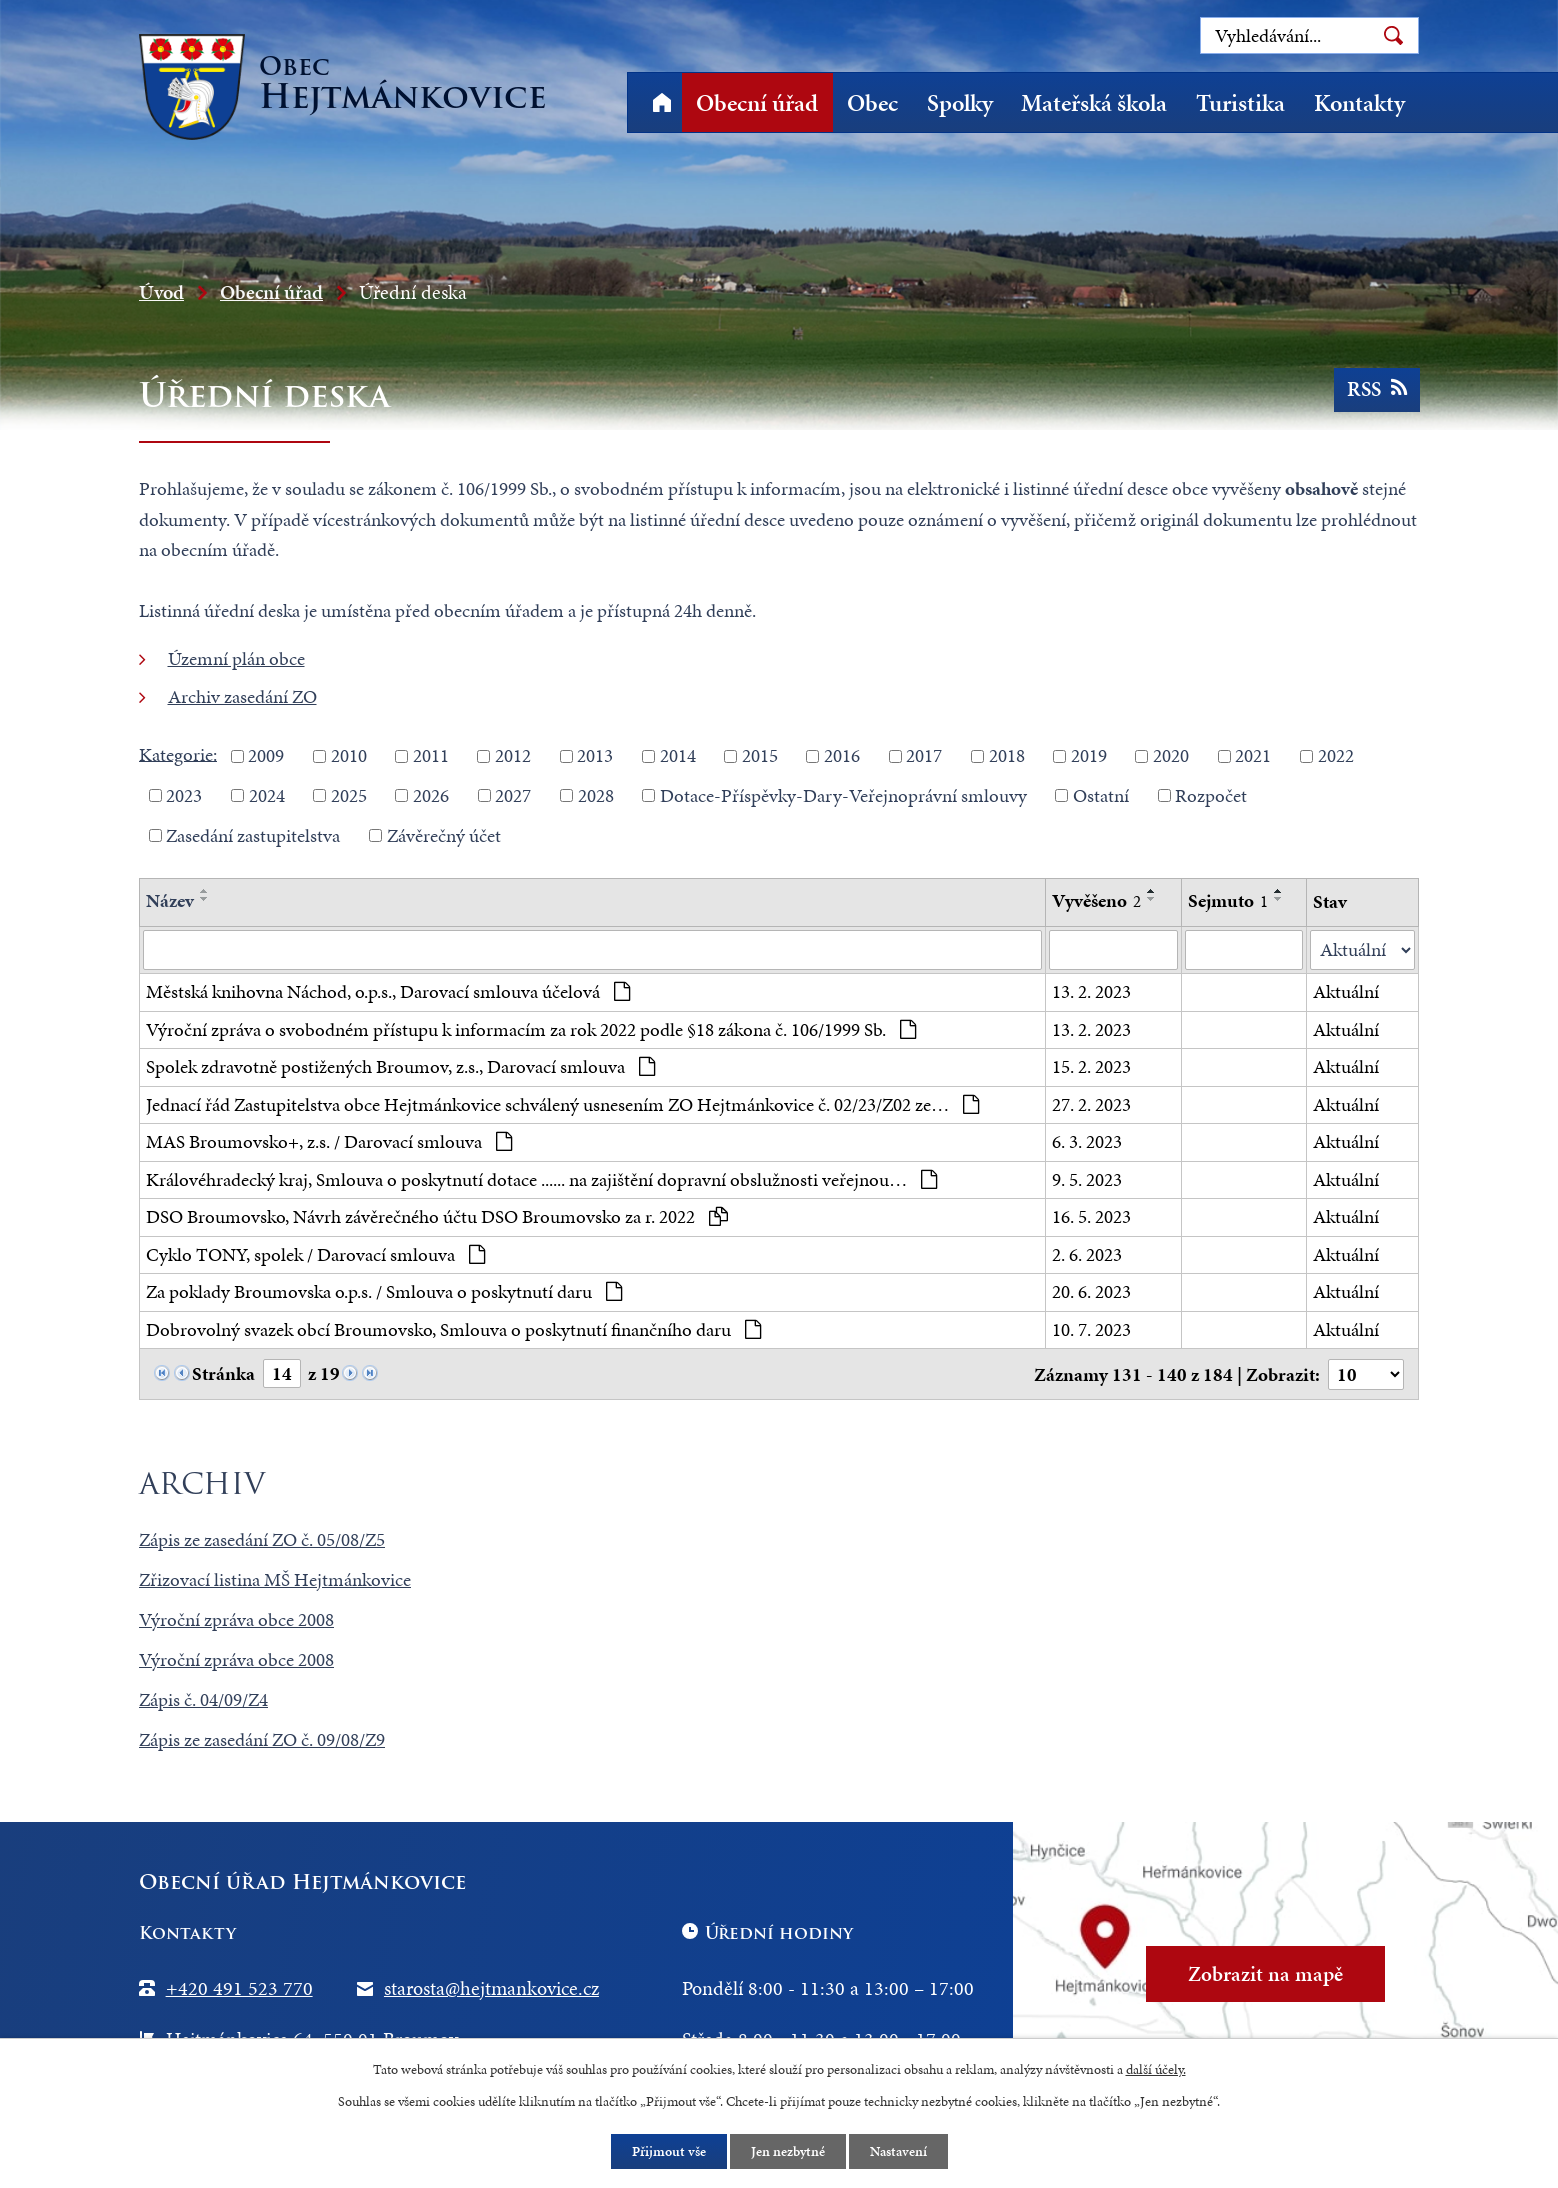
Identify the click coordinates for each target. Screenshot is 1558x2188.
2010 (349, 755)
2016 (842, 755)
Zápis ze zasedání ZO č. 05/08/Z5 (262, 1539)
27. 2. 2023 (1091, 1104)
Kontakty (1359, 103)
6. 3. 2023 (1087, 1141)
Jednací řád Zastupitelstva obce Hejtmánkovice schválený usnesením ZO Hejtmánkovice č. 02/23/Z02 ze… (562, 1104)
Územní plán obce (236, 658)
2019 (1089, 755)
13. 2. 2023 (1091, 991)
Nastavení (898, 2151)
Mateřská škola (1094, 103)
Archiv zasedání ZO (242, 696)
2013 (595, 755)
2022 (1336, 755)
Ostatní (1101, 795)
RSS (1376, 389)
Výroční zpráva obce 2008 (236, 1619)
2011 (431, 755)
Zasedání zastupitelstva (253, 834)
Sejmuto (1228, 900)
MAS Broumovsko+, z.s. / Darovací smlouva (329, 1141)
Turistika (1240, 103)
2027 (513, 795)
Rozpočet (1211, 795)
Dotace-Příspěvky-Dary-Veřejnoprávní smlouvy (843, 795)
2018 (1007, 755)
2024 (267, 795)
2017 (924, 755)
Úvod (661, 102)
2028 (596, 795)
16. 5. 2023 (1091, 1216)
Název (170, 900)
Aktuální (1346, 991)
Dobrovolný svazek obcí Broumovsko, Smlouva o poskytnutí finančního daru (453, 1329)
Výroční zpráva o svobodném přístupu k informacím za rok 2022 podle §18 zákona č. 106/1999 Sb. (531, 1029)
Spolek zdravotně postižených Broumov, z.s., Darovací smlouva (400, 1066)
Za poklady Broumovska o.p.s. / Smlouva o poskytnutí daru (384, 1291)
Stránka (223, 1373)
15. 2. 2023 (1091, 1066)
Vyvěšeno (1096, 900)
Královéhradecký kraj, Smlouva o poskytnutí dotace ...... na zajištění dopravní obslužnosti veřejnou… (541, 1179)
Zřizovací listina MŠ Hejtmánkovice (275, 1579)
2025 (349, 795)
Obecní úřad (757, 103)
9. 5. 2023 (1087, 1179)
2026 (431, 795)
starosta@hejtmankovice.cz (491, 1988)
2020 (1171, 755)
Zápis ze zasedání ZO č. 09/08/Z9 (262, 1739)
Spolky (960, 103)
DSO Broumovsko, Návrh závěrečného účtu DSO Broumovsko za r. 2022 (437, 1216)
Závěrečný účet (444, 834)
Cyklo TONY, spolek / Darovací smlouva (315, 1254)
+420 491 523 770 (239, 1988)
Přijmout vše (669, 2151)
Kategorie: (178, 753)
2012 (513, 755)
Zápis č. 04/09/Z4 (203, 1699)
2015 (760, 755)
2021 (1253, 755)
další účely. (1156, 2069)
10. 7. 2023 (1091, 1329)
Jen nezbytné (788, 2151)
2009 (266, 755)
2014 (678, 755)
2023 (184, 795)
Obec (872, 103)
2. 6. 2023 (1087, 1254)
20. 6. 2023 (1091, 1291)
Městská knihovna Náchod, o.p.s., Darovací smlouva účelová (388, 991)
